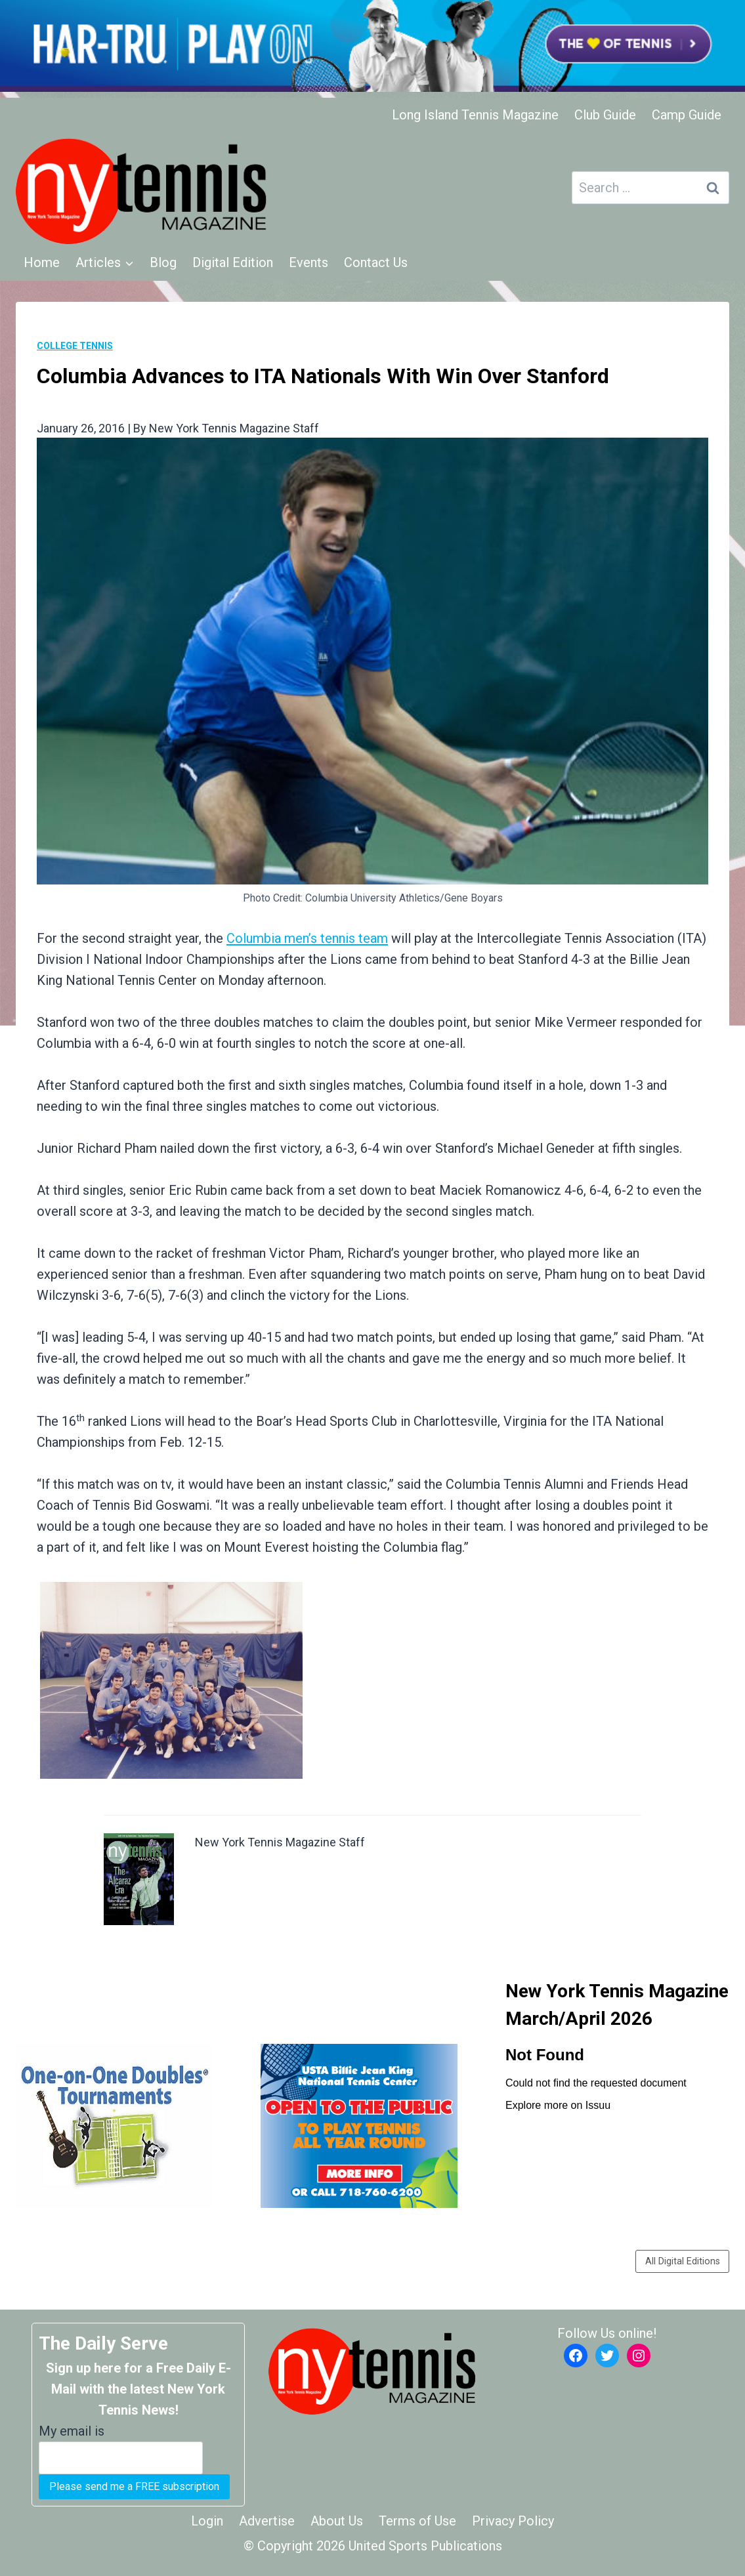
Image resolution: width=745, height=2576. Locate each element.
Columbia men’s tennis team (307, 938)
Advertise (267, 2521)
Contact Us (376, 262)
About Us (336, 2521)
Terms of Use (417, 2521)
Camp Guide (686, 115)
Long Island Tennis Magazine (475, 115)
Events (308, 262)
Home (42, 262)
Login (207, 2521)
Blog (163, 262)
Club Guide (605, 115)
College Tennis (75, 346)
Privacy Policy (513, 2521)
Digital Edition (232, 262)
